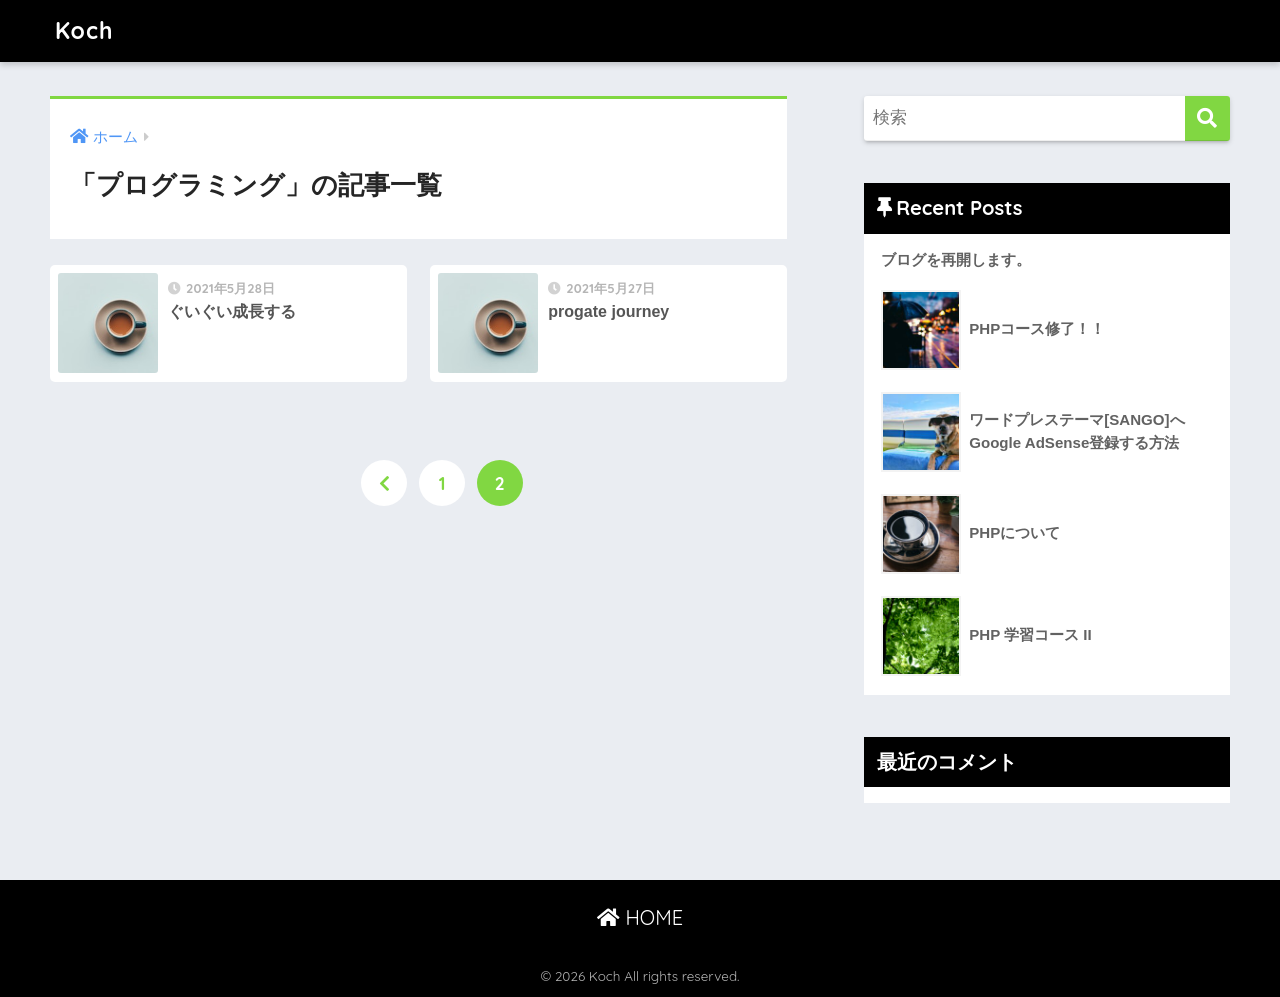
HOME (640, 917)
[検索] (1207, 118)
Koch (84, 30)
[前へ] (384, 483)
